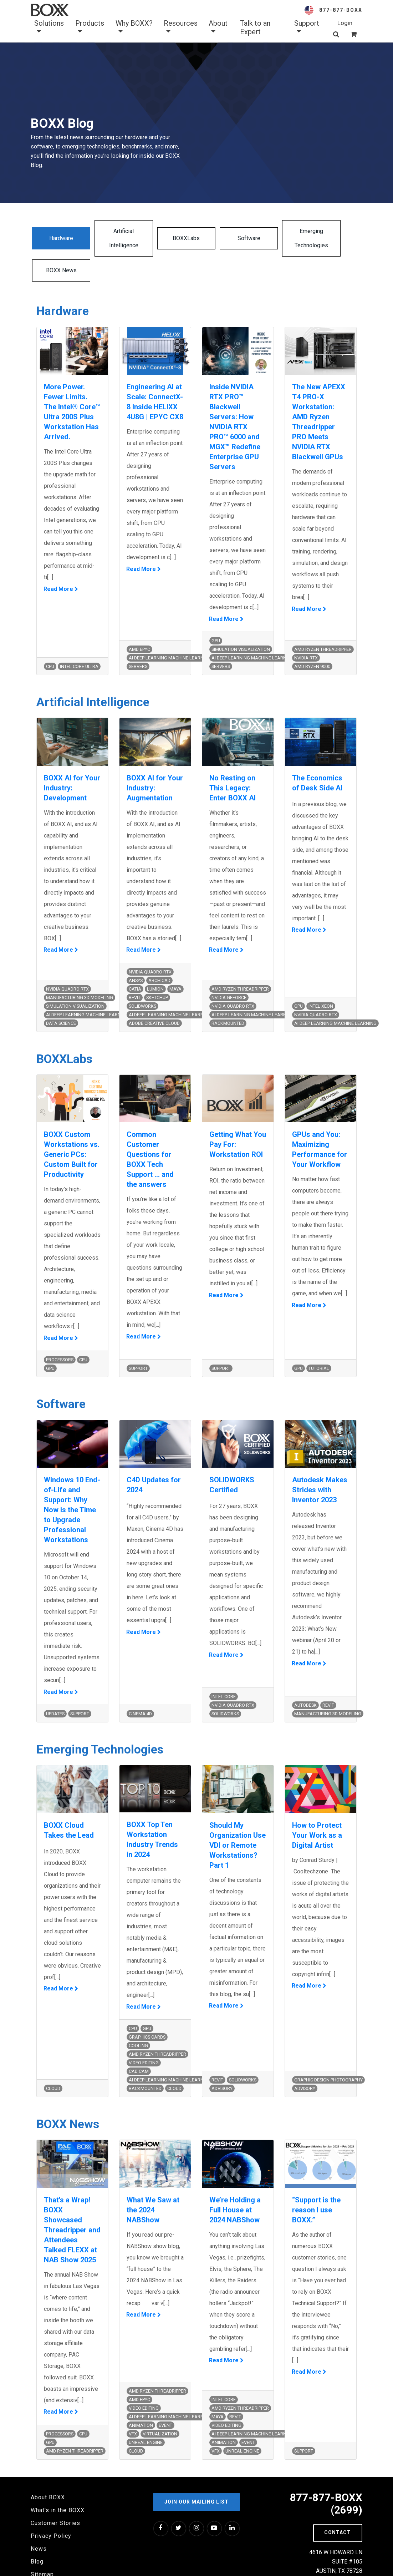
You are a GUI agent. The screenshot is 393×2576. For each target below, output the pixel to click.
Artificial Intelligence (113, 238)
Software (223, 238)
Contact (337, 2509)
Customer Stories (55, 2499)
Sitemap (42, 2550)
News (39, 2525)
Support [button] (306, 27)
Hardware (58, 238)
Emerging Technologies (279, 238)
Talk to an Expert (255, 27)
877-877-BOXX (340, 10)
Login (344, 22)
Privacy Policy (51, 2512)
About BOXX (48, 2473)
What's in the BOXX (58, 2486)
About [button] (218, 27)
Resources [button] (181, 27)
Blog (37, 2538)
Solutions (49, 27)
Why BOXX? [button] (134, 27)
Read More (59, 564)
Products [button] (89, 27)
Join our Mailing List (196, 2478)
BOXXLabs (168, 238)
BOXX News (334, 238)
